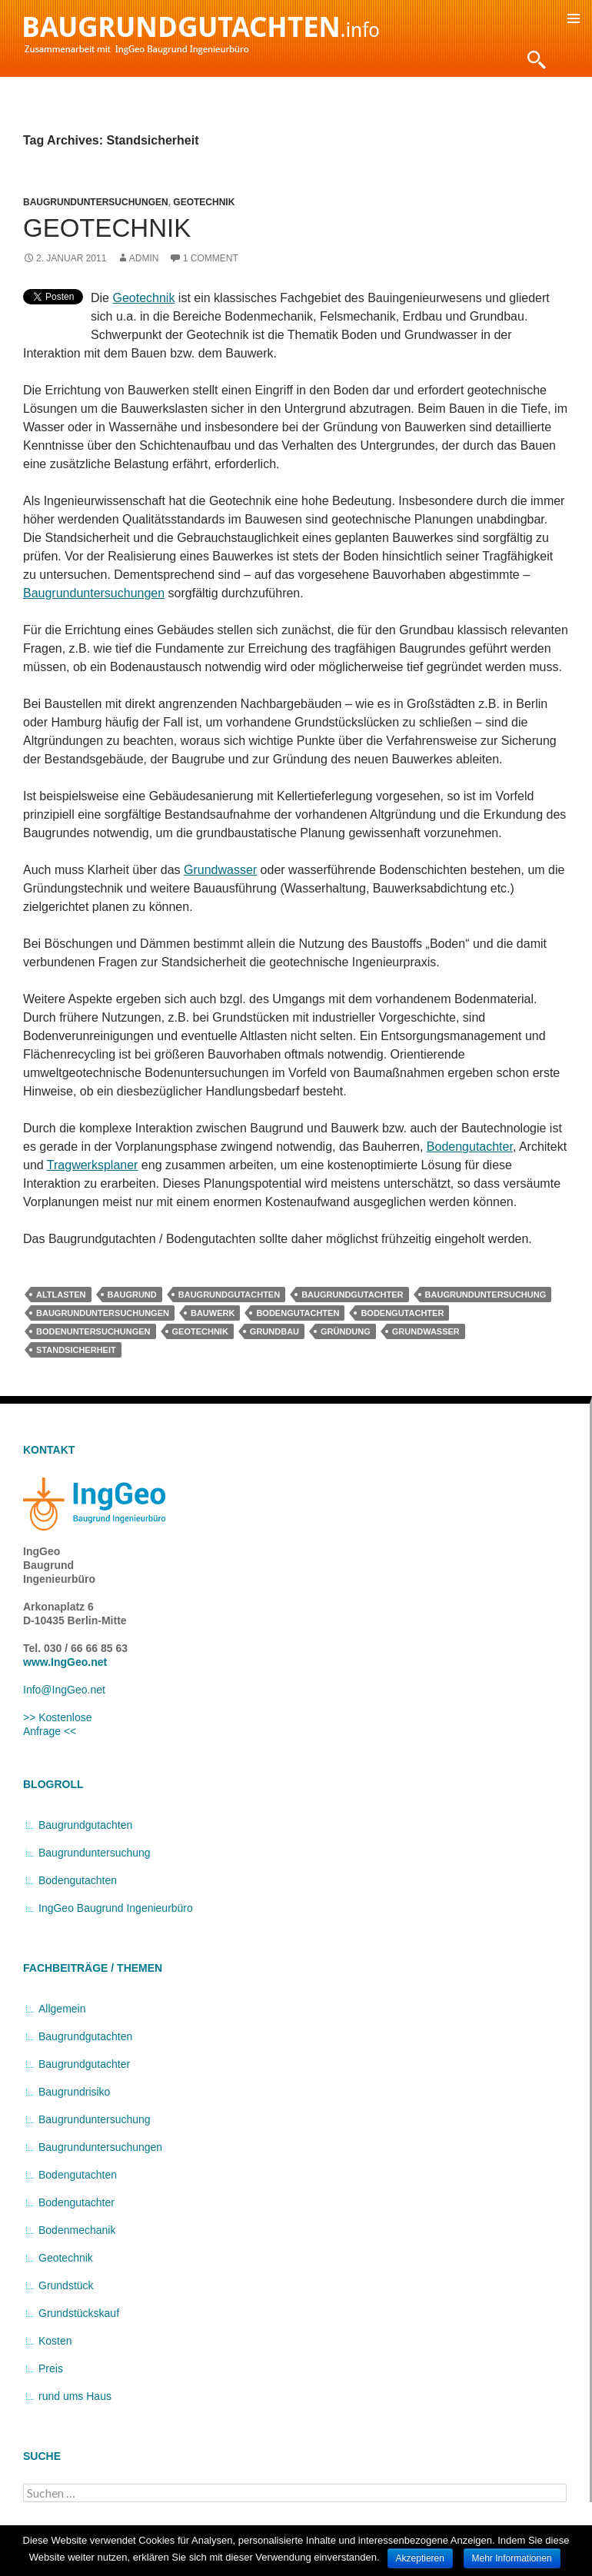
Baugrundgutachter (352, 1294)
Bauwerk (212, 1313)
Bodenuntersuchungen (93, 1331)
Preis (50, 2368)
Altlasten (61, 1294)
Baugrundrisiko (74, 2092)
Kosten (55, 2341)
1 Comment (210, 258)
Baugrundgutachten (229, 1294)
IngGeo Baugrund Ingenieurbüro (115, 1908)
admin (144, 258)
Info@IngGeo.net (64, 1690)
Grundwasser (220, 869)
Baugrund (132, 1294)
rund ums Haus (74, 2396)
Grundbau (274, 1331)
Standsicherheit (76, 1349)
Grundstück (66, 2285)
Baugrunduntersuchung (486, 1294)
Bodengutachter (470, 1146)
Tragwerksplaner (92, 1165)
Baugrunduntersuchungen (95, 202)
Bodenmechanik (76, 2230)
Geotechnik (203, 202)
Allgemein (61, 2009)
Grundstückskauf (78, 2313)
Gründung (346, 1331)
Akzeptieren (420, 2558)
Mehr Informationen (512, 2558)
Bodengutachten (297, 1313)
